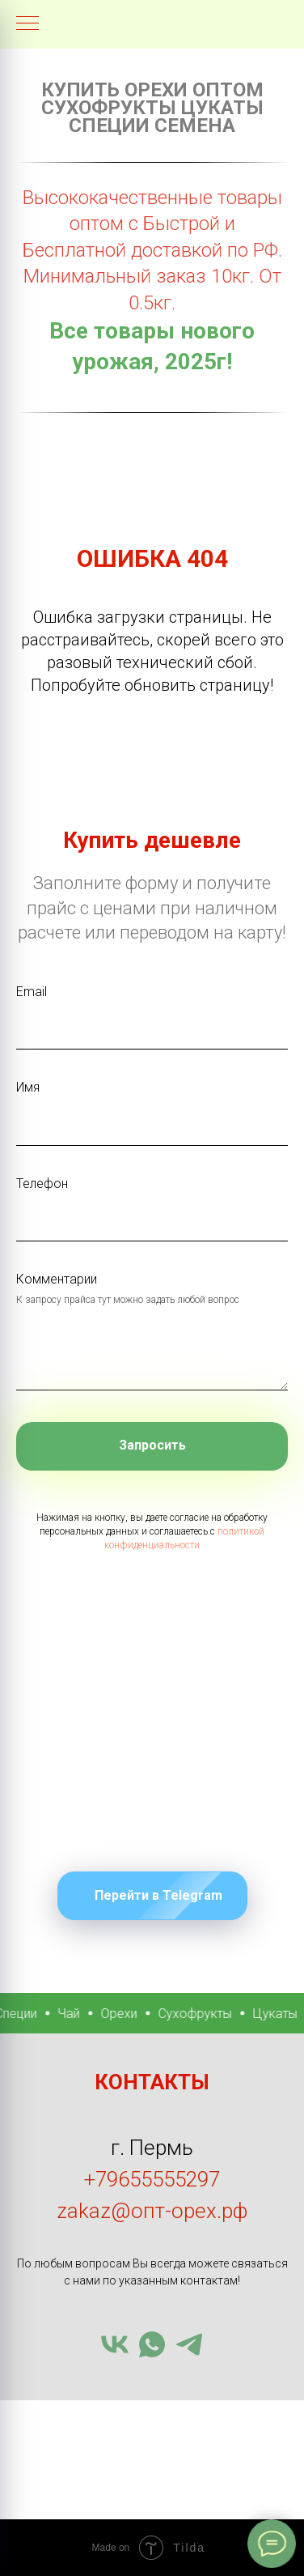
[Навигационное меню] (27, 24)
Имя (28, 1087)
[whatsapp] (152, 2344)
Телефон (42, 1183)
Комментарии (56, 1279)
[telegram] (189, 2344)
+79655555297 (152, 2179)
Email (31, 991)
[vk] (115, 2344)
